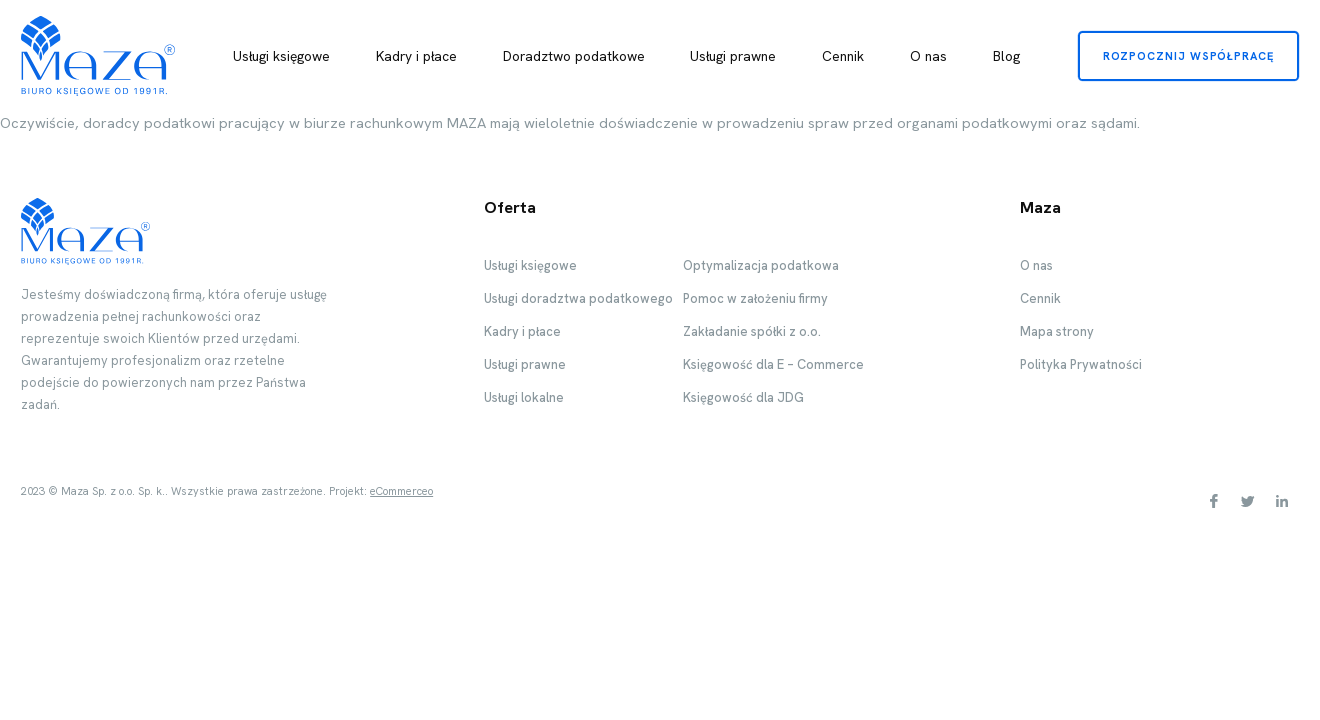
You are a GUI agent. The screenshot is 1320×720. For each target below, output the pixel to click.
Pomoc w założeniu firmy (755, 298)
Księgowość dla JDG (743, 397)
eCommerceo (401, 491)
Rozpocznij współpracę (1188, 56)
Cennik (843, 56)
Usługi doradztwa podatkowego (578, 298)
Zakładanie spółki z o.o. (752, 331)
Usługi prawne (733, 56)
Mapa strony (1057, 331)
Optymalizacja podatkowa (761, 265)
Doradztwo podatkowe (574, 56)
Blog (1006, 56)
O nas (928, 56)
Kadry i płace (416, 56)
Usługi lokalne (524, 397)
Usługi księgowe (281, 56)
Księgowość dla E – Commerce (773, 364)
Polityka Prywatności (1081, 364)
